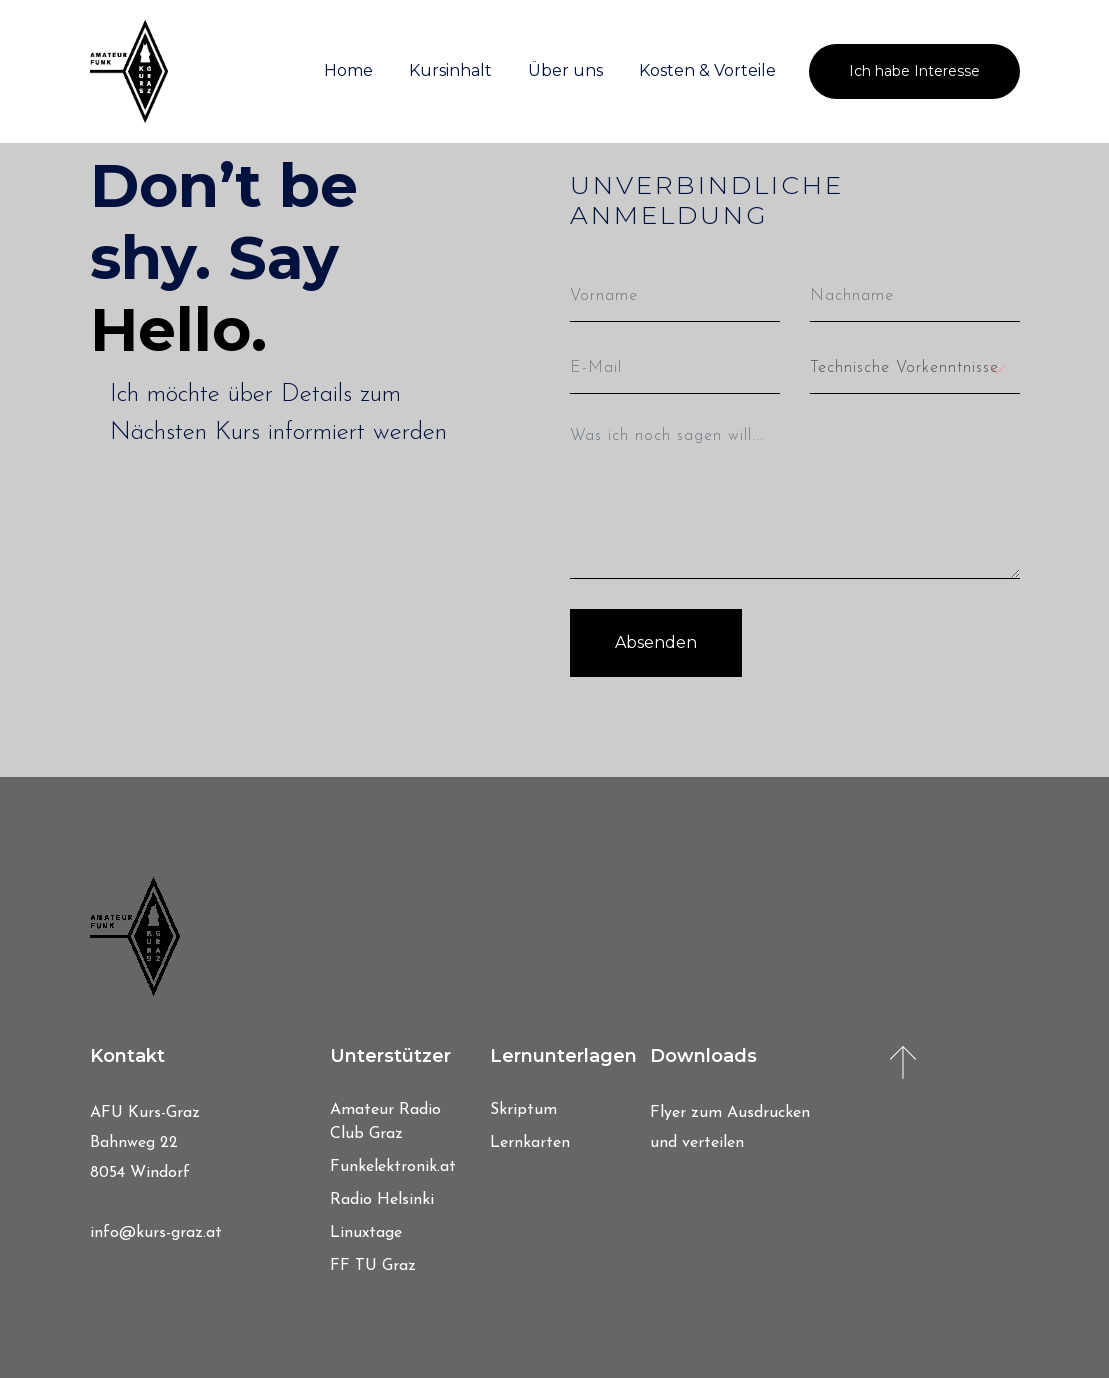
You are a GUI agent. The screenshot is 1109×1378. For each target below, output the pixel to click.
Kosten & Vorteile (707, 70)
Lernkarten (530, 1143)
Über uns (565, 70)
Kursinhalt (450, 70)
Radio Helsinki (382, 1200)
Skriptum (523, 1110)
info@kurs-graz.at (156, 1233)
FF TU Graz (373, 1266)
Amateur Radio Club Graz (385, 1122)
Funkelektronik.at (393, 1167)
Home (348, 70)
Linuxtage (366, 1233)
